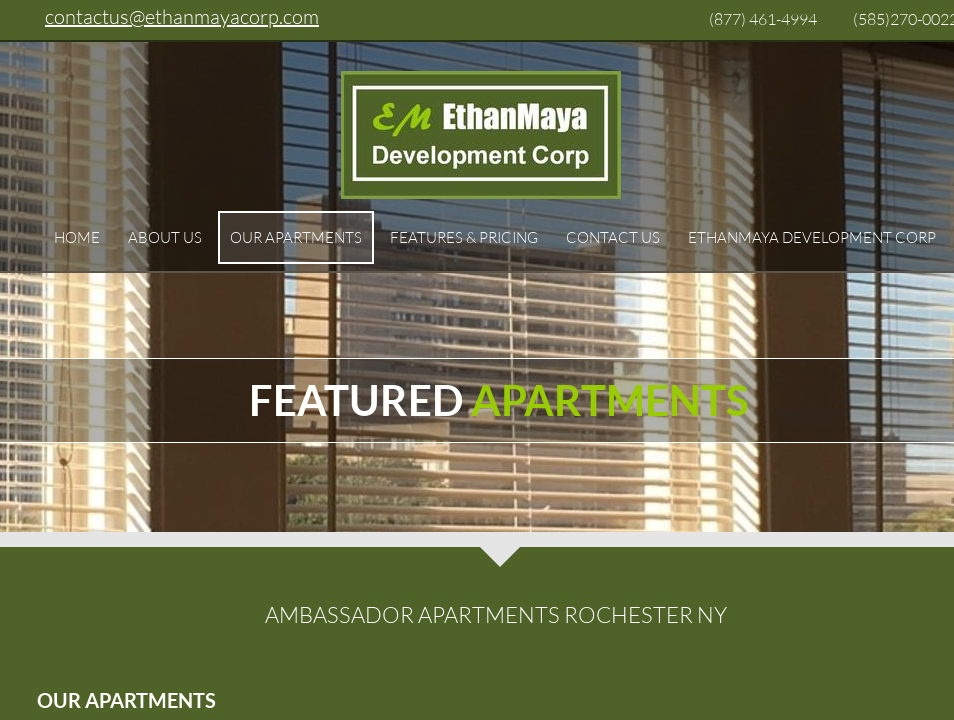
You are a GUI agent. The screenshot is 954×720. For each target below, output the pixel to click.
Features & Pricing (464, 237)
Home (77, 237)
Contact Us (613, 237)
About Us (165, 237)
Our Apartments (296, 237)
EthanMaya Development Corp (812, 237)
